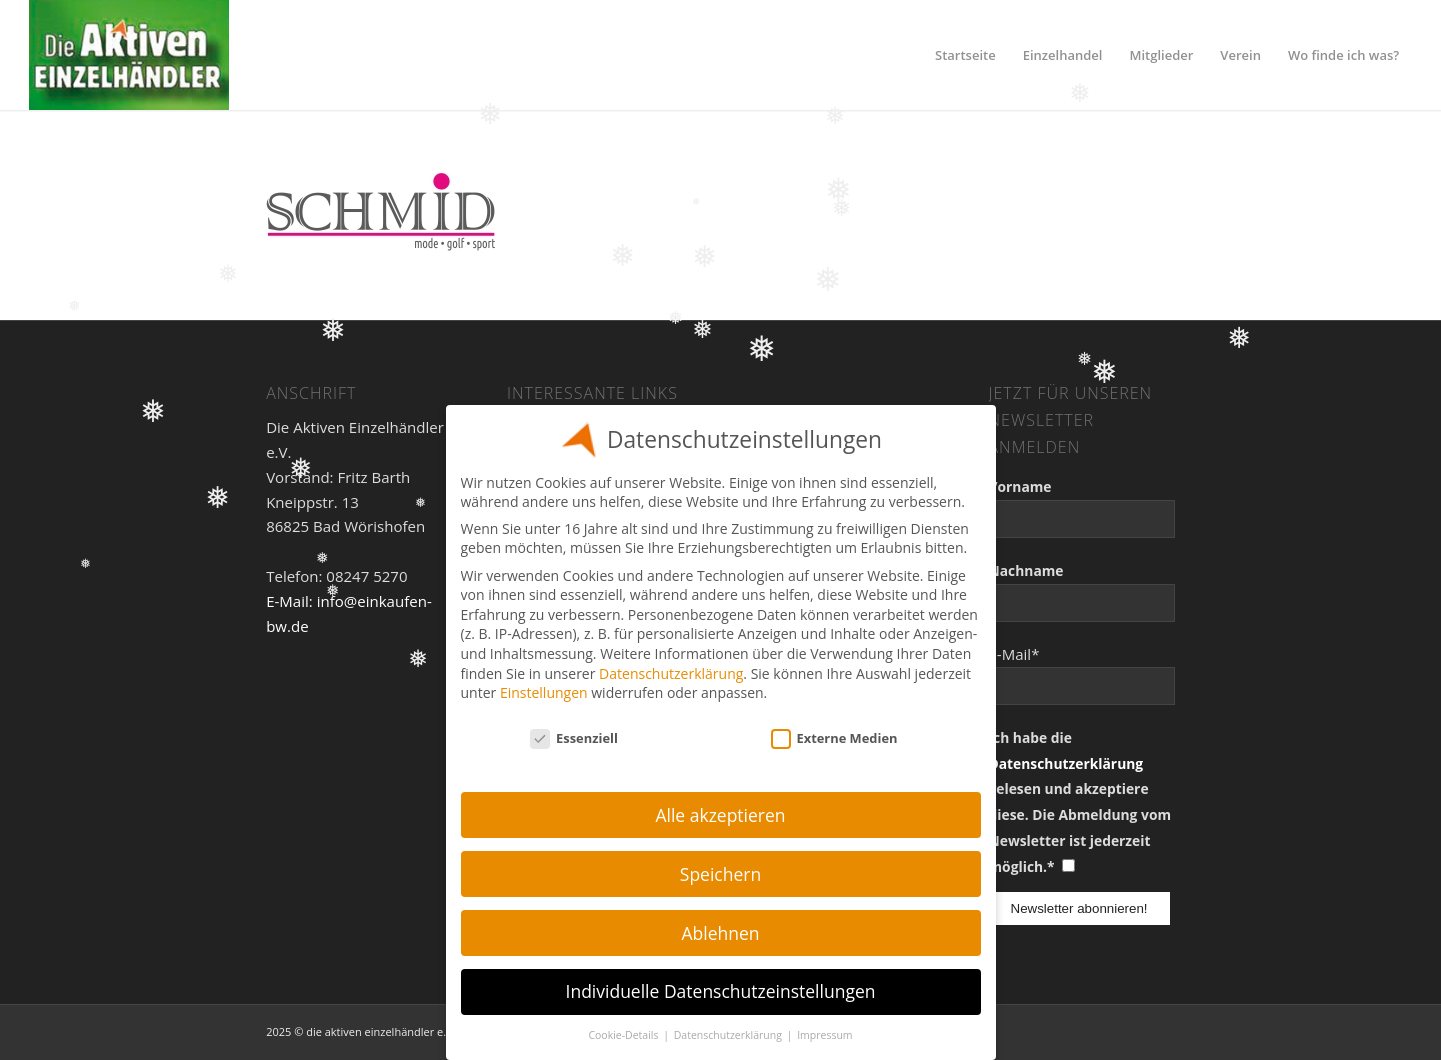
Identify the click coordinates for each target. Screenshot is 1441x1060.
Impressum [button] (824, 1035)
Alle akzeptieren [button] (720, 815)
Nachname (1026, 570)
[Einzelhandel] (129, 55)
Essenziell (574, 738)
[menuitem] (965, 55)
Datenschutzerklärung (1066, 763)
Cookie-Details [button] (624, 1035)
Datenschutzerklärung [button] (729, 1035)
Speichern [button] (720, 874)
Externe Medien (834, 738)
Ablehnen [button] (720, 933)
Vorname (1020, 486)
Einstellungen (544, 692)
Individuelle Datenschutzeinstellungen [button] (721, 991)
